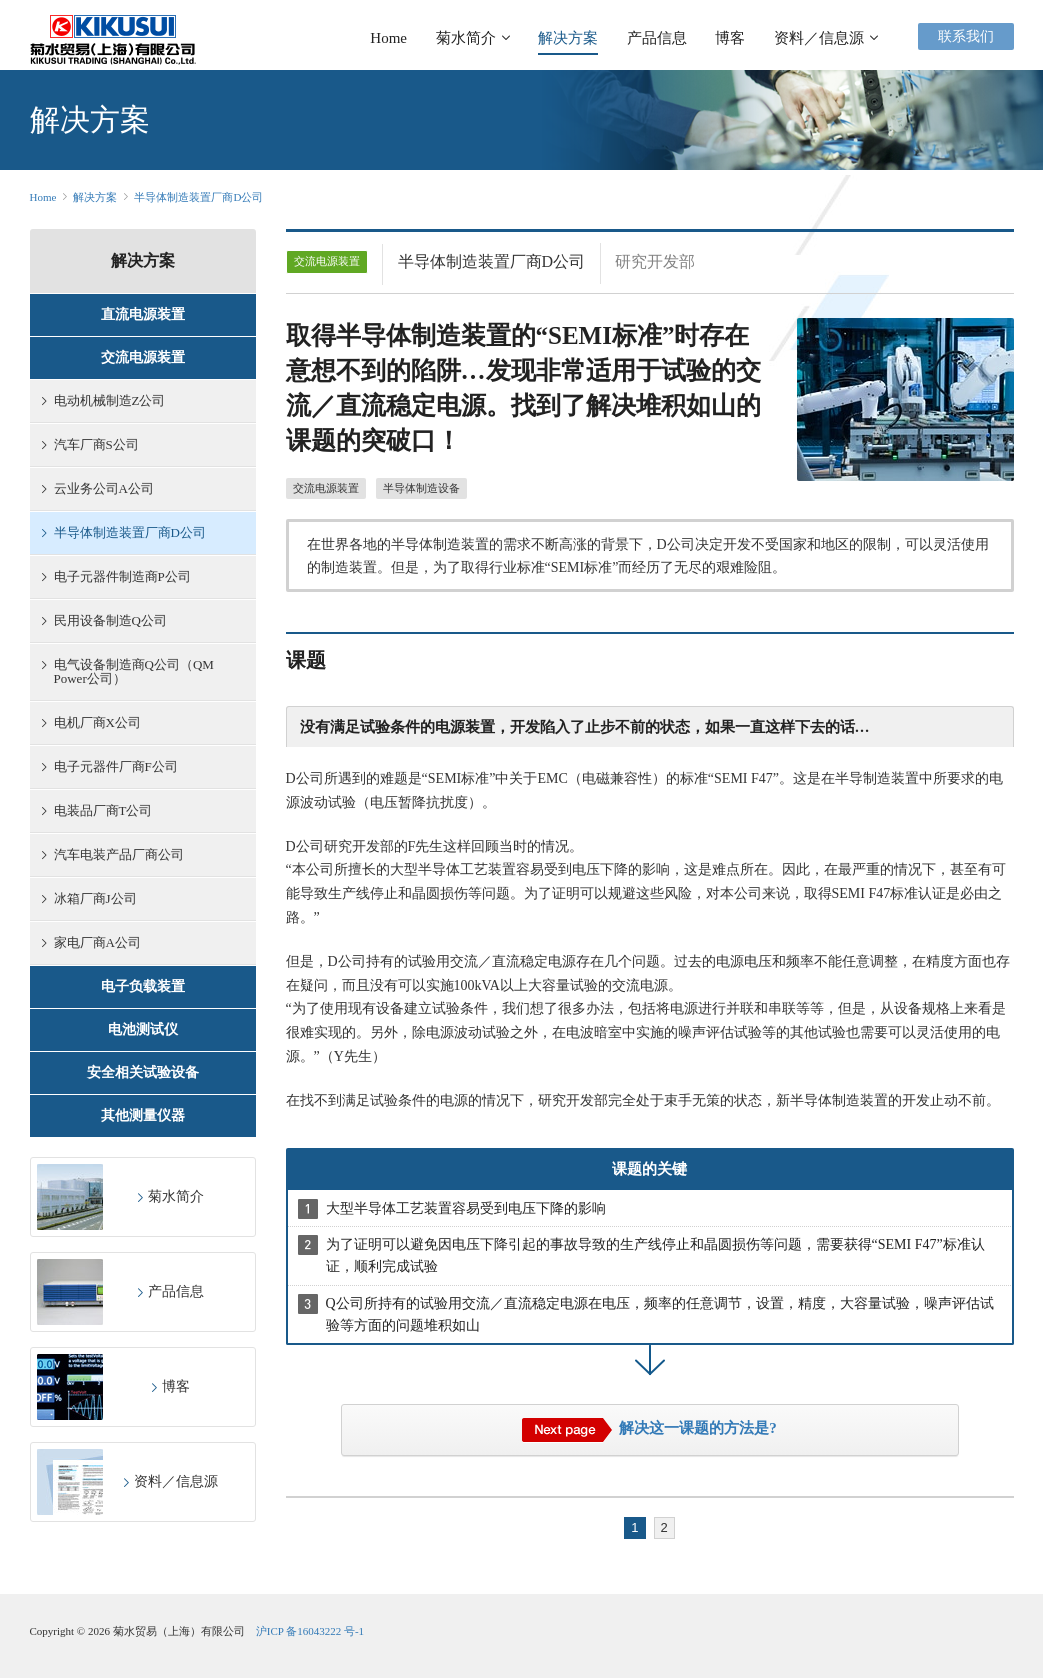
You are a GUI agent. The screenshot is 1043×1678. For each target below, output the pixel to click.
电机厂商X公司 (91, 722)
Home (388, 38)
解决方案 (568, 38)
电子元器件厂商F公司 (110, 766)
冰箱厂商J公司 (89, 898)
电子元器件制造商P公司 (116, 576)
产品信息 (657, 38)
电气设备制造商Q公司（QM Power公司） (128, 671)
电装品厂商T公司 (97, 810)
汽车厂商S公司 (90, 444)
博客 (730, 38)
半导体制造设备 (421, 488)
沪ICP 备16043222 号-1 (310, 1631)
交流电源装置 (326, 488)
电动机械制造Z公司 (104, 400)
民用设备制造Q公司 (104, 620)
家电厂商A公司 (91, 942)
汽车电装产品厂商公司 (113, 854)
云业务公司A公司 (98, 488)
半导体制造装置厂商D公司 (198, 197)
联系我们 (966, 36)
